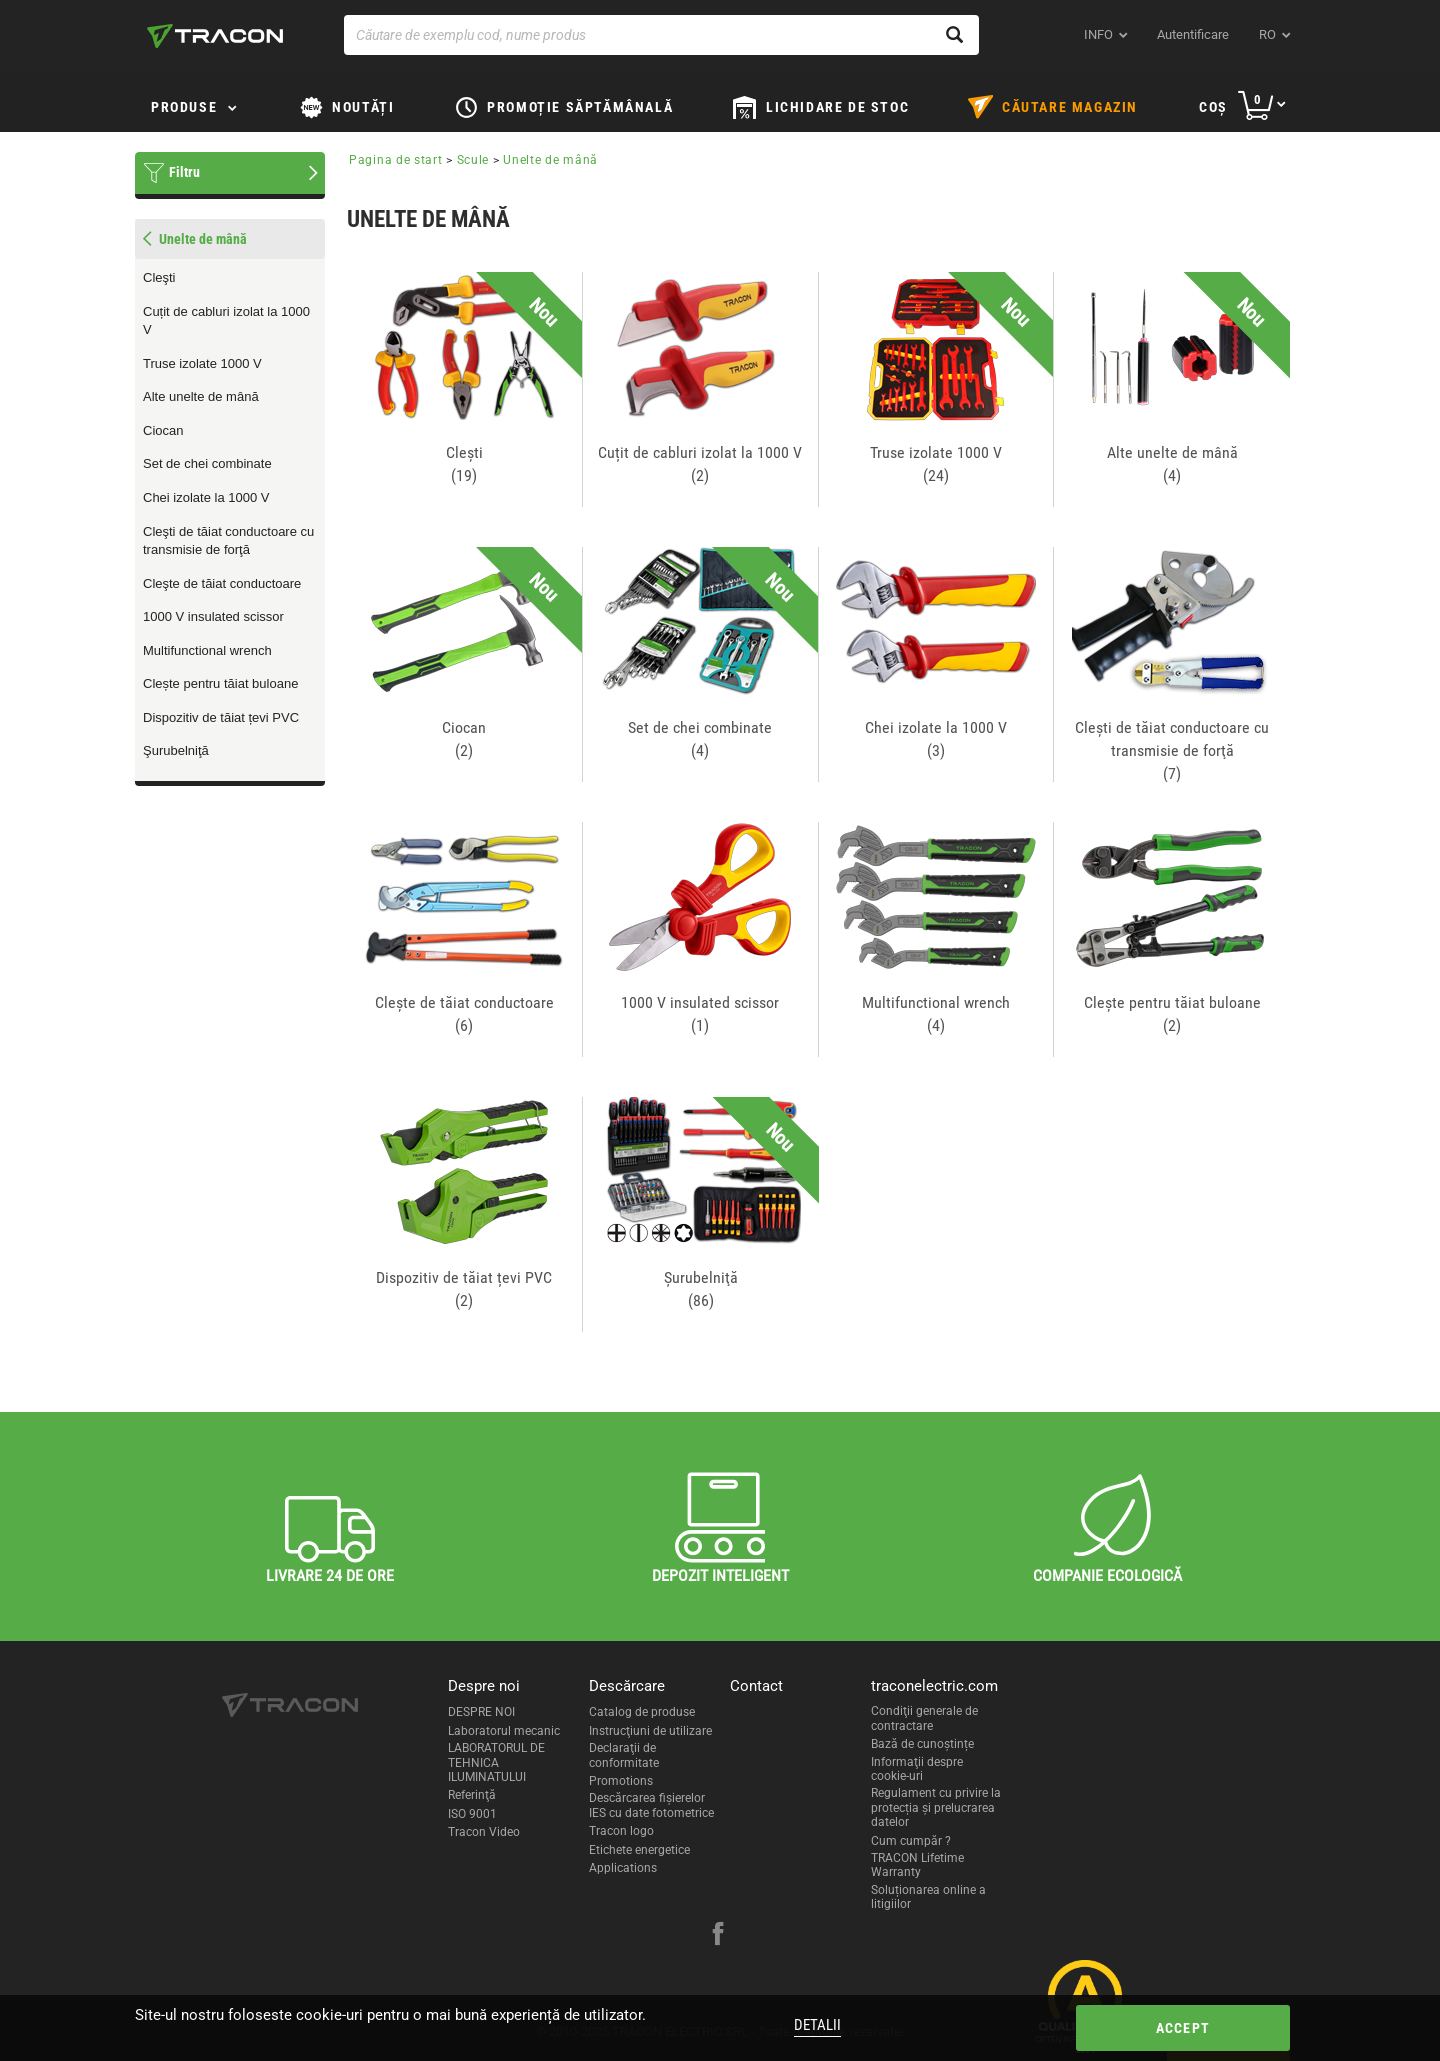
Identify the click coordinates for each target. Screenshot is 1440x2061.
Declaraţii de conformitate (624, 1755)
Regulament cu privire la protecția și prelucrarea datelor (936, 1807)
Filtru (184, 172)
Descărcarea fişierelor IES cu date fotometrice (651, 1805)
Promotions (621, 1781)
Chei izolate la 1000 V (206, 497)
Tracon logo (621, 1831)
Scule (473, 160)
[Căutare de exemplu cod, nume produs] (661, 35)
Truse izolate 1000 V (202, 363)
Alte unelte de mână (201, 396)
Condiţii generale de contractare (924, 1718)
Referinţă (472, 1795)
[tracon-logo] (215, 36)
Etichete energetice (639, 1850)
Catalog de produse (642, 1712)
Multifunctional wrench (207, 650)
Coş (1213, 107)
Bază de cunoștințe (922, 1744)
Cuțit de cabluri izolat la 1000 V (226, 321)
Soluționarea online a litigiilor (928, 1897)
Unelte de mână (550, 160)
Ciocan (163, 430)
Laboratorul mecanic (504, 1731)
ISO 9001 (472, 1814)
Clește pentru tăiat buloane (220, 683)
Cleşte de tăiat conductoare (222, 583)
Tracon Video (484, 1832)
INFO (1098, 34)
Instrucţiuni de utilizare (650, 1731)
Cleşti (159, 277)
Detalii (817, 2025)
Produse (184, 107)
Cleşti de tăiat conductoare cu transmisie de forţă (228, 541)
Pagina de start (396, 160)
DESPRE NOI (481, 1712)
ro (1267, 34)
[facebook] (718, 1936)
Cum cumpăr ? (911, 1841)
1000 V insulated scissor (213, 616)
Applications (623, 1868)
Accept (1183, 2028)
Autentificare (1193, 34)
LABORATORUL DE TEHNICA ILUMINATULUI (496, 1762)
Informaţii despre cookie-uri (917, 1769)
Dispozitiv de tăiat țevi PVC (221, 717)
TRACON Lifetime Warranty (917, 1865)
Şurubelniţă (176, 750)
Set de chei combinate (207, 463)
